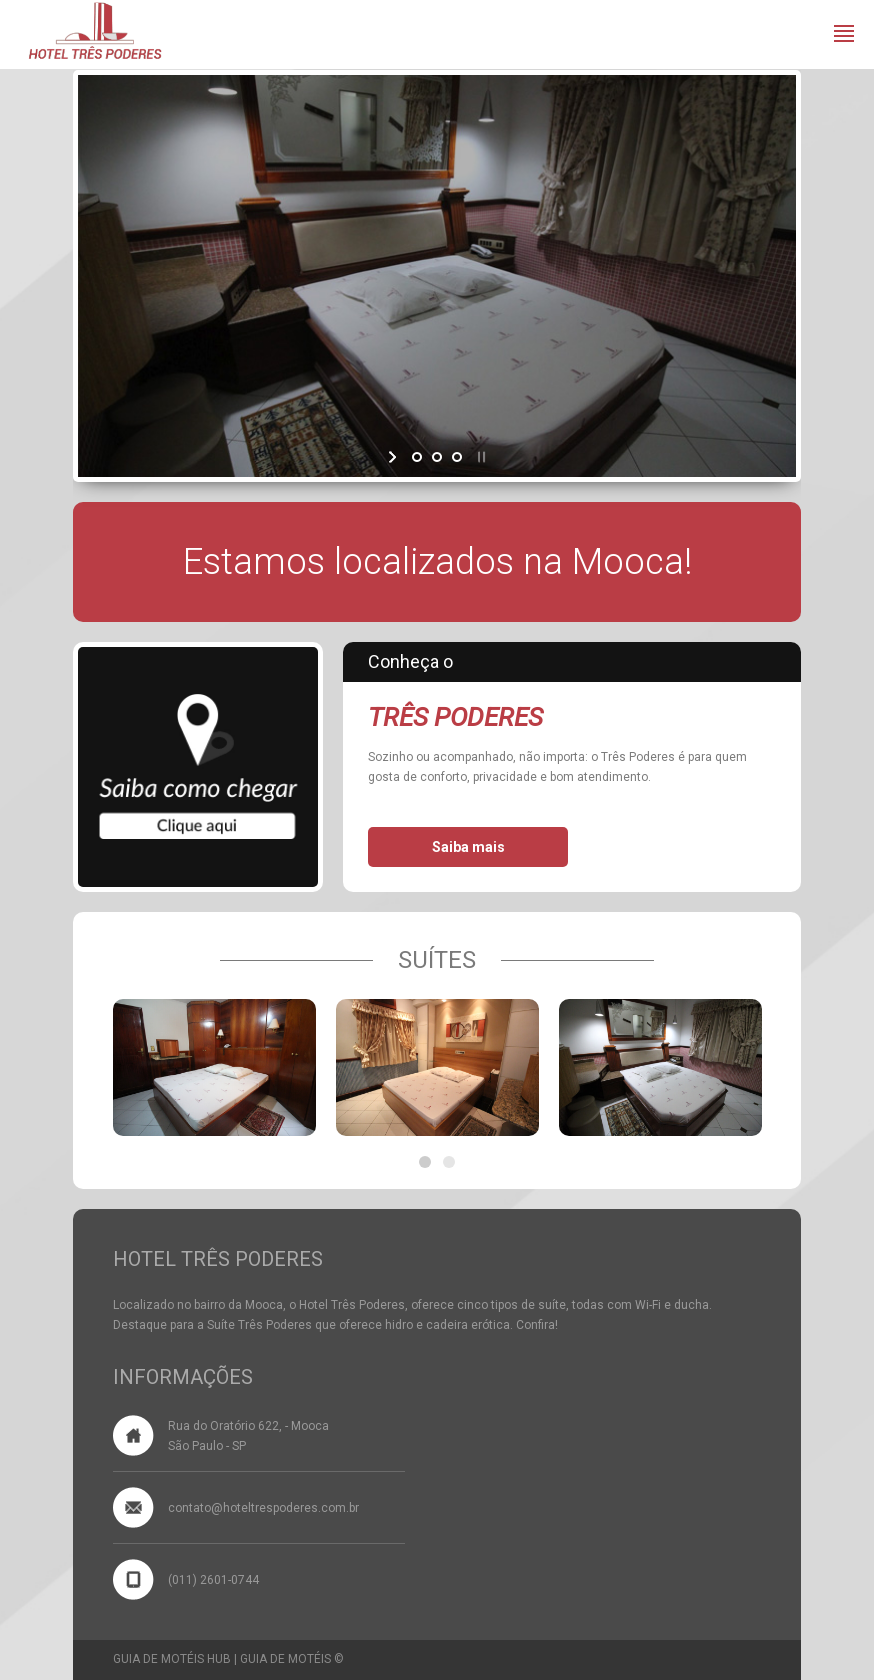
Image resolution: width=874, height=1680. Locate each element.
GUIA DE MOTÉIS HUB (172, 1659)
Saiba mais (468, 847)
